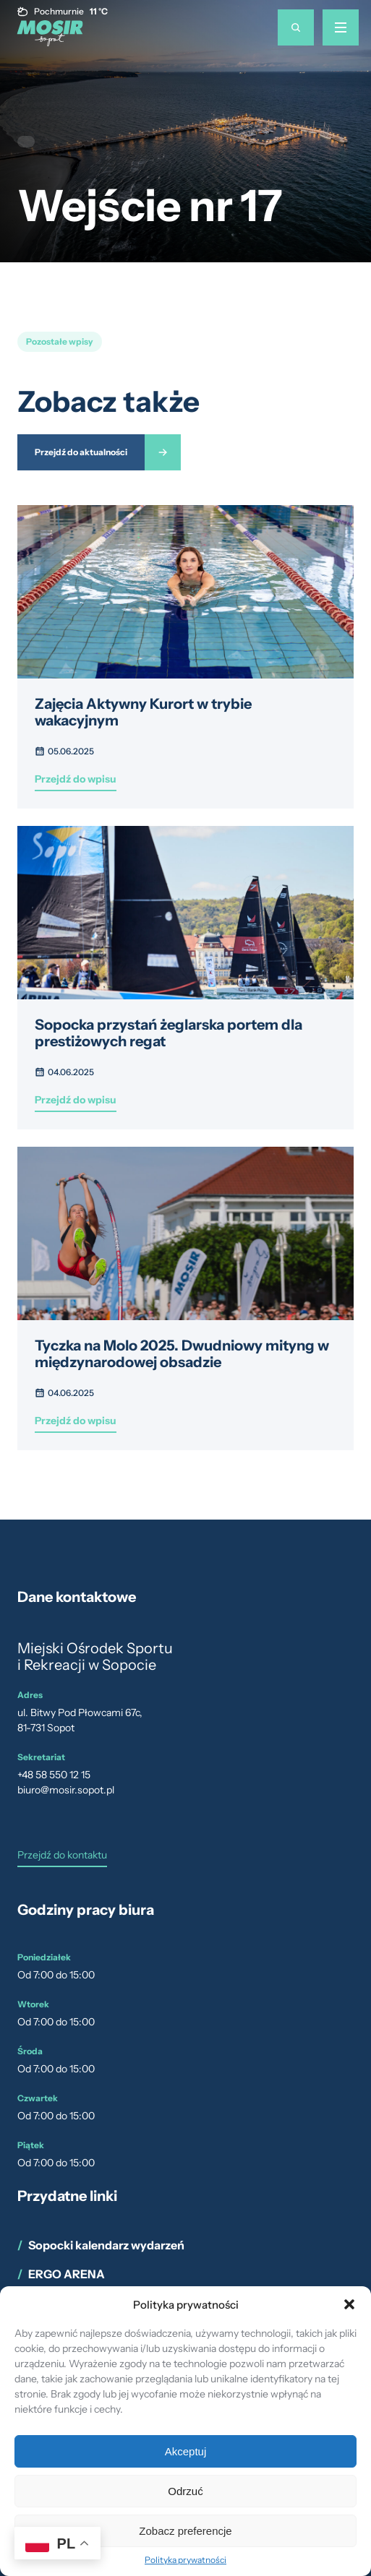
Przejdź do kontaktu (62, 1855)
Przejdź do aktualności (81, 452)
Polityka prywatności (185, 2559)
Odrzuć (185, 2491)
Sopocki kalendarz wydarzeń (106, 2245)
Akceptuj (186, 2451)
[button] (349, 2304)
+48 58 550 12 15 (53, 1774)
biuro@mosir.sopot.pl (65, 1789)
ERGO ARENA (66, 2274)
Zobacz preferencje (185, 2531)
